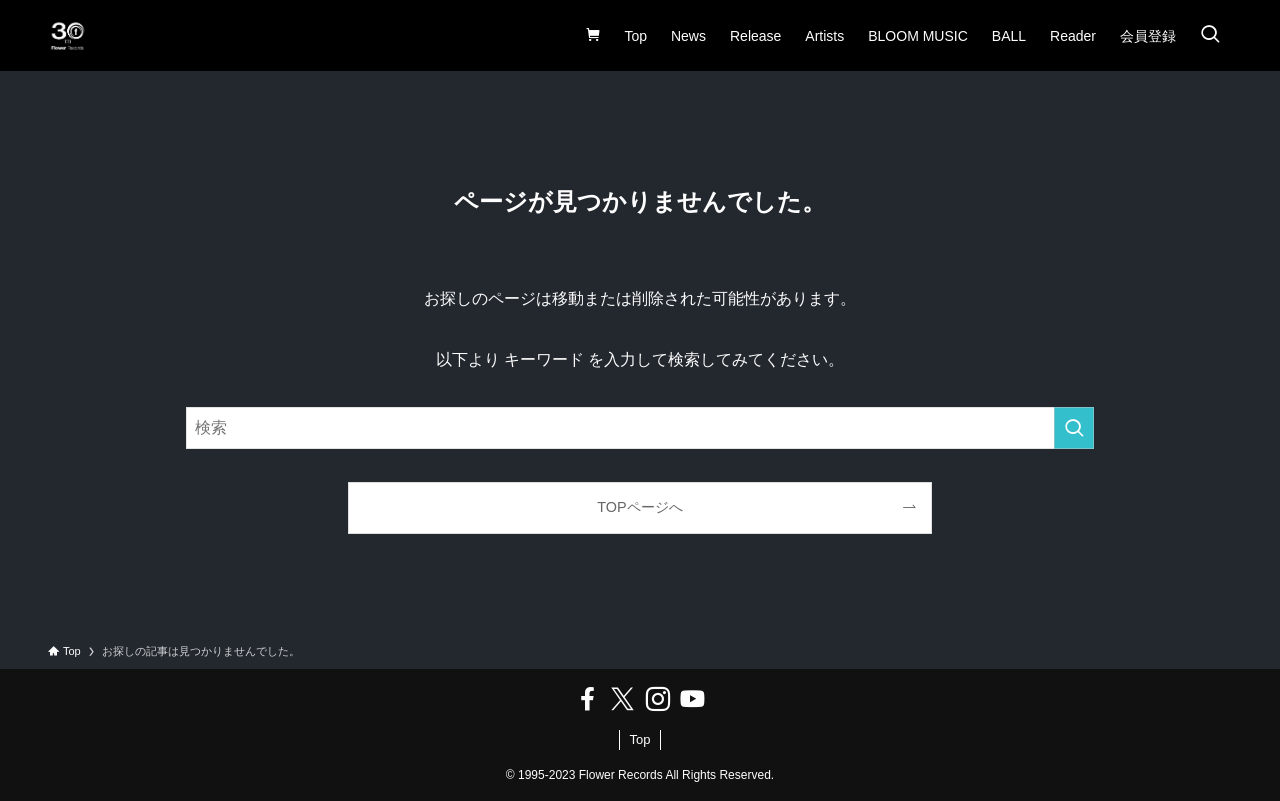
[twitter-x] (622, 699)
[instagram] (657, 699)
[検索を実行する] (1074, 428)
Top (640, 739)
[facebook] (587, 699)
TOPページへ (639, 507)
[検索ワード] (640, 428)
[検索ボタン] (1210, 35)
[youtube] (692, 699)
